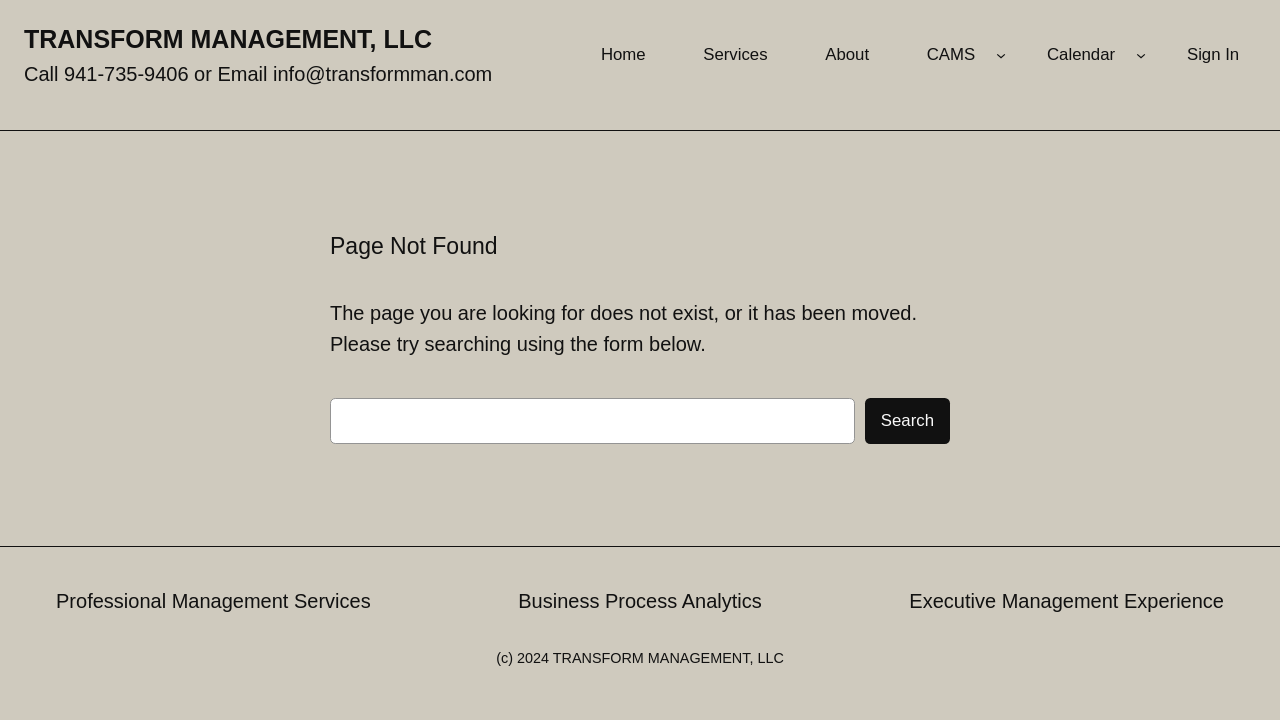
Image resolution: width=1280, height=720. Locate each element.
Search (907, 420)
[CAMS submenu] (1001, 55)
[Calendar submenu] (1141, 55)
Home (623, 54)
